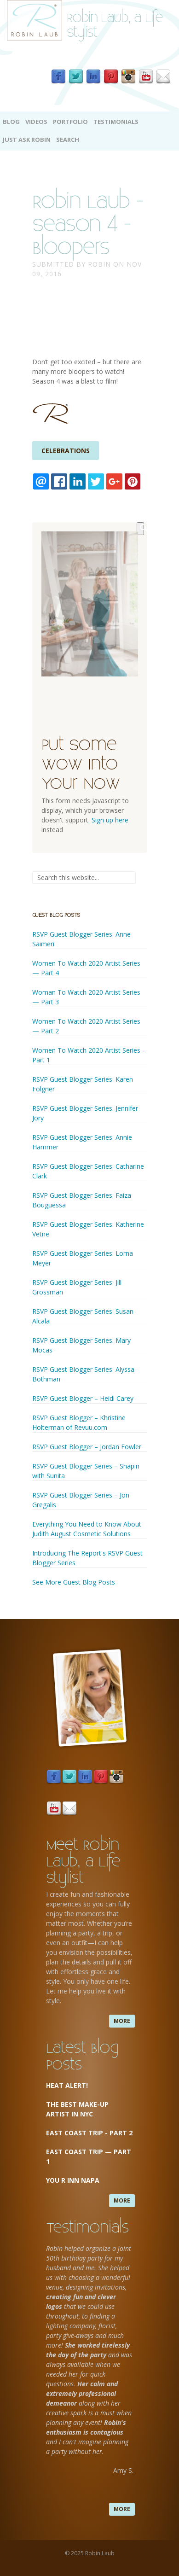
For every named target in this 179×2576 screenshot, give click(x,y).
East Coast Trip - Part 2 (89, 2132)
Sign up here (110, 820)
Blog (11, 121)
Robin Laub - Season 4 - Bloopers (87, 222)
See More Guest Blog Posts (73, 1582)
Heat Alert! (67, 2085)
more (122, 2021)
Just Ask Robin (27, 139)
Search (67, 139)
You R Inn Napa (72, 2180)
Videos (36, 121)
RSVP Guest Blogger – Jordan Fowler (86, 1446)
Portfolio (70, 121)
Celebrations (65, 450)
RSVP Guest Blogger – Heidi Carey (82, 1398)
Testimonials (116, 121)
